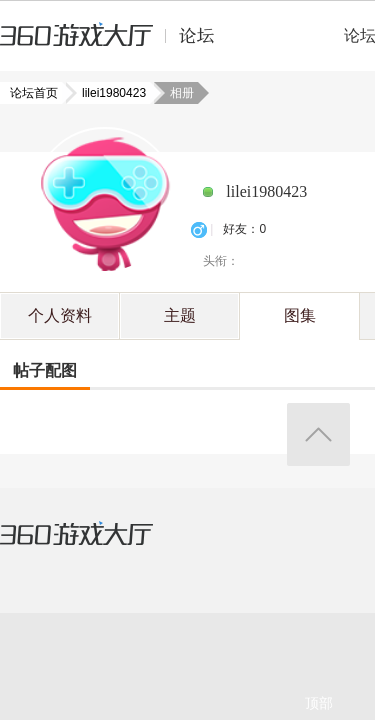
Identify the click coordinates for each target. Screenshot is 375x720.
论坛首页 (36, 93)
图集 (300, 315)
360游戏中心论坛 (115, 44)
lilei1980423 (108, 93)
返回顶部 (318, 434)
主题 (180, 315)
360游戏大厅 (97, 546)
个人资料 (60, 315)
